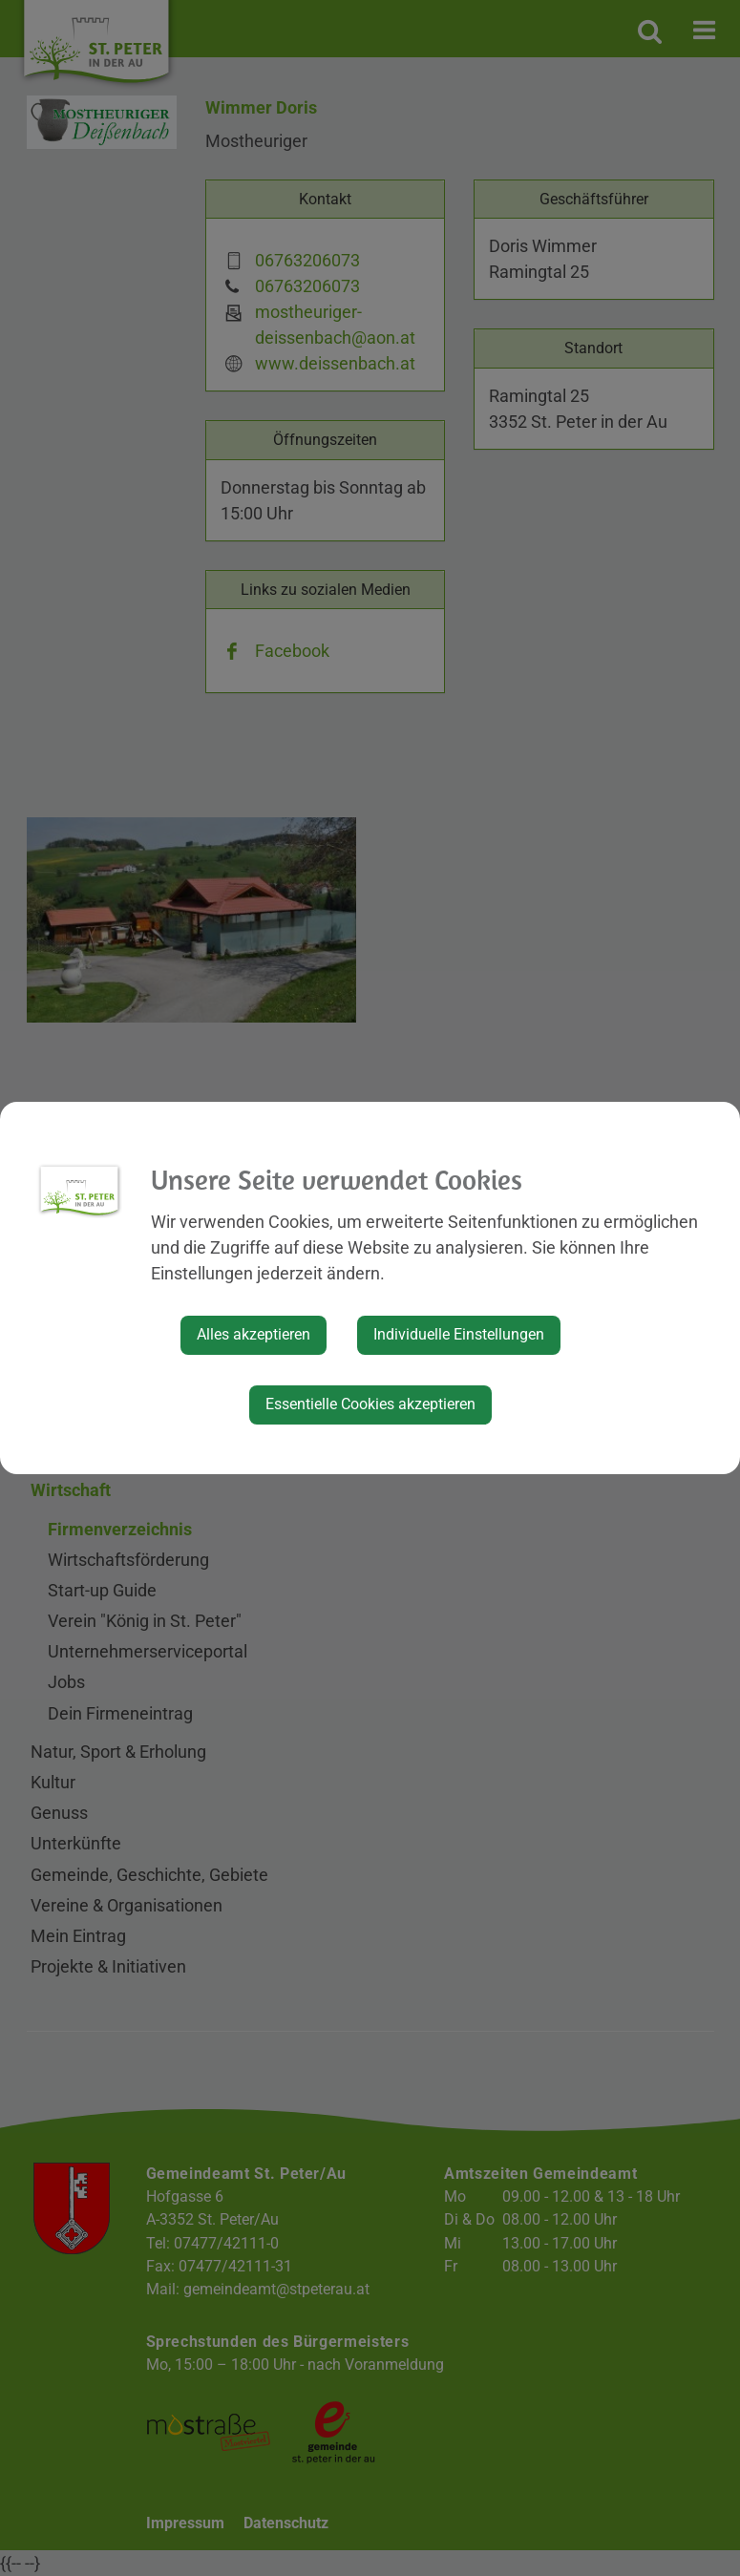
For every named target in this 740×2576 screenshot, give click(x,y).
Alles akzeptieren (253, 1334)
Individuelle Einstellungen (458, 1334)
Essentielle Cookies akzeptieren (370, 1404)
